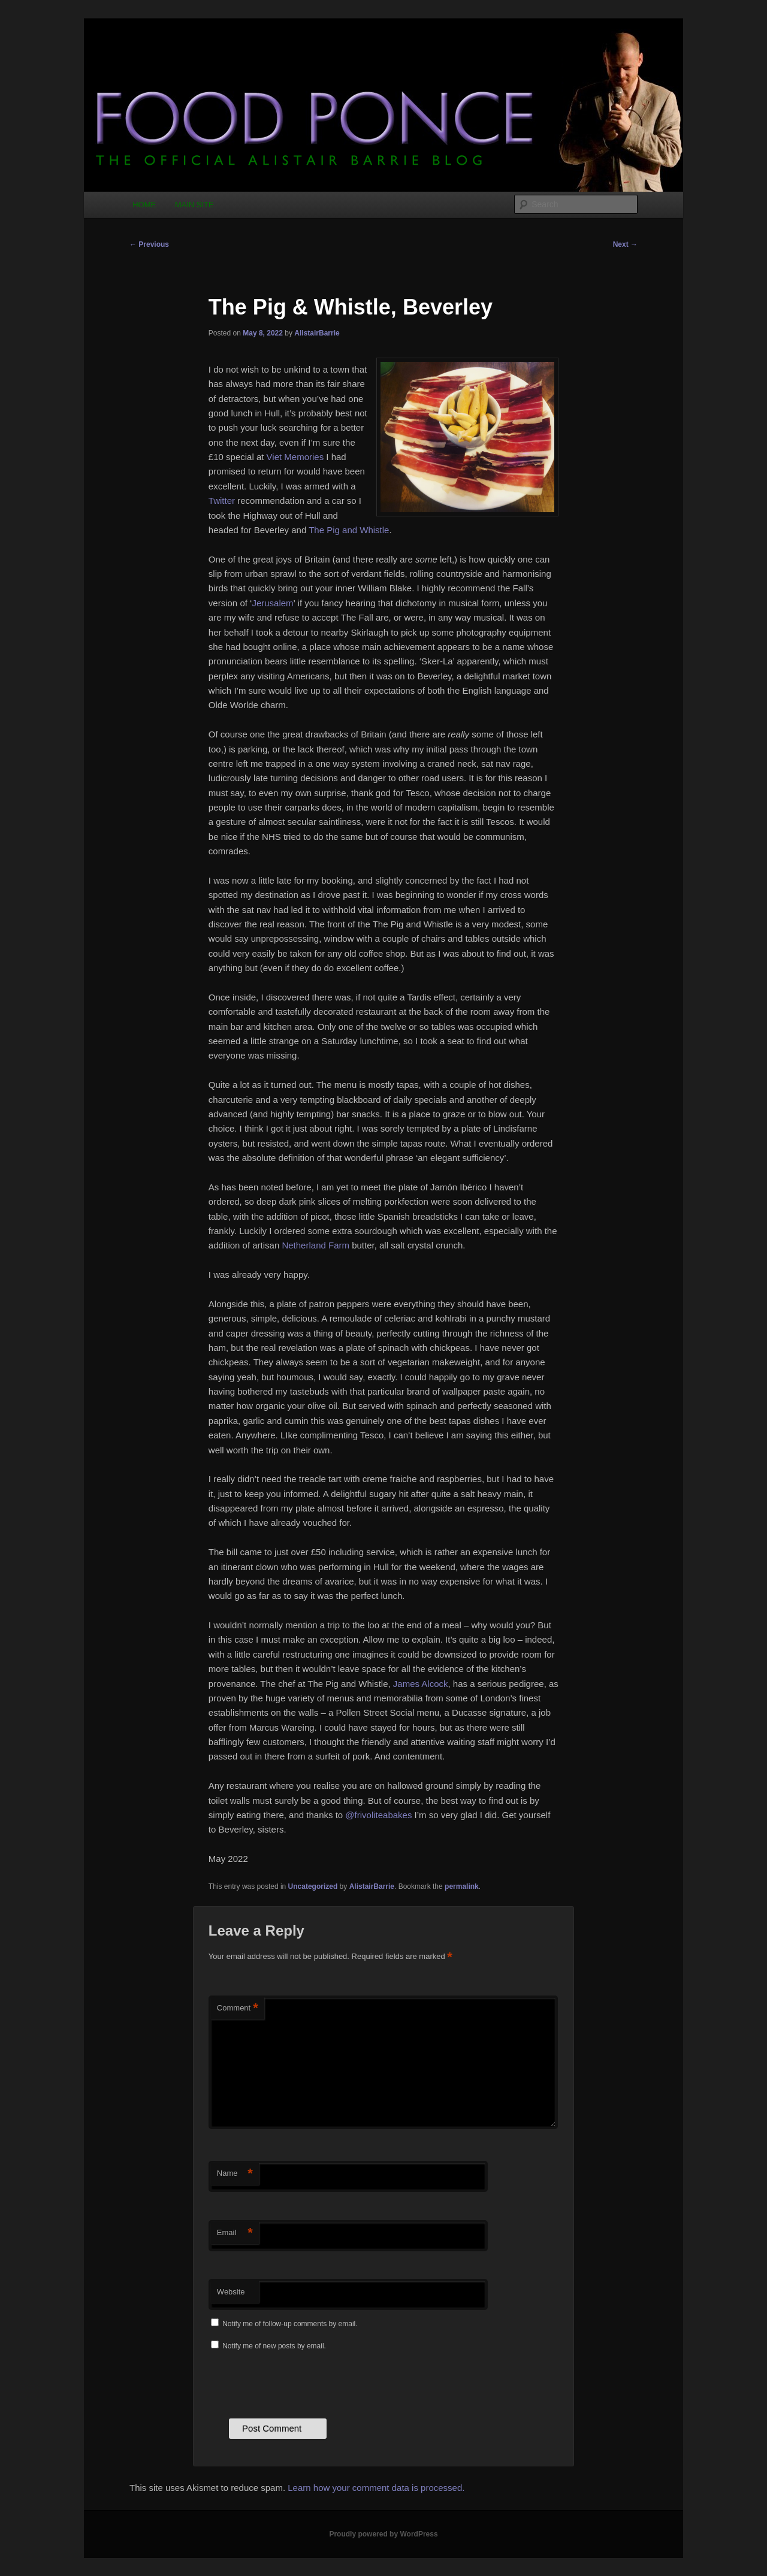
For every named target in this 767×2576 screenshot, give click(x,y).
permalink (462, 1886)
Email (235, 2233)
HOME (144, 204)
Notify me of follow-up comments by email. (289, 2324)
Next (625, 244)
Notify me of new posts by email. (274, 2346)
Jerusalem (272, 603)
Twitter (222, 500)
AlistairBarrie (316, 333)
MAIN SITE (194, 204)
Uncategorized (313, 1886)
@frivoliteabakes (378, 1815)
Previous (149, 244)
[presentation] (300, 2383)
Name (235, 2173)
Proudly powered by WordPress (383, 2534)
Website (231, 2291)
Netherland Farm (315, 1245)
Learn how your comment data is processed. (376, 2488)
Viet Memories (295, 457)
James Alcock (420, 1684)
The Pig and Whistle (349, 530)
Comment (237, 2008)
